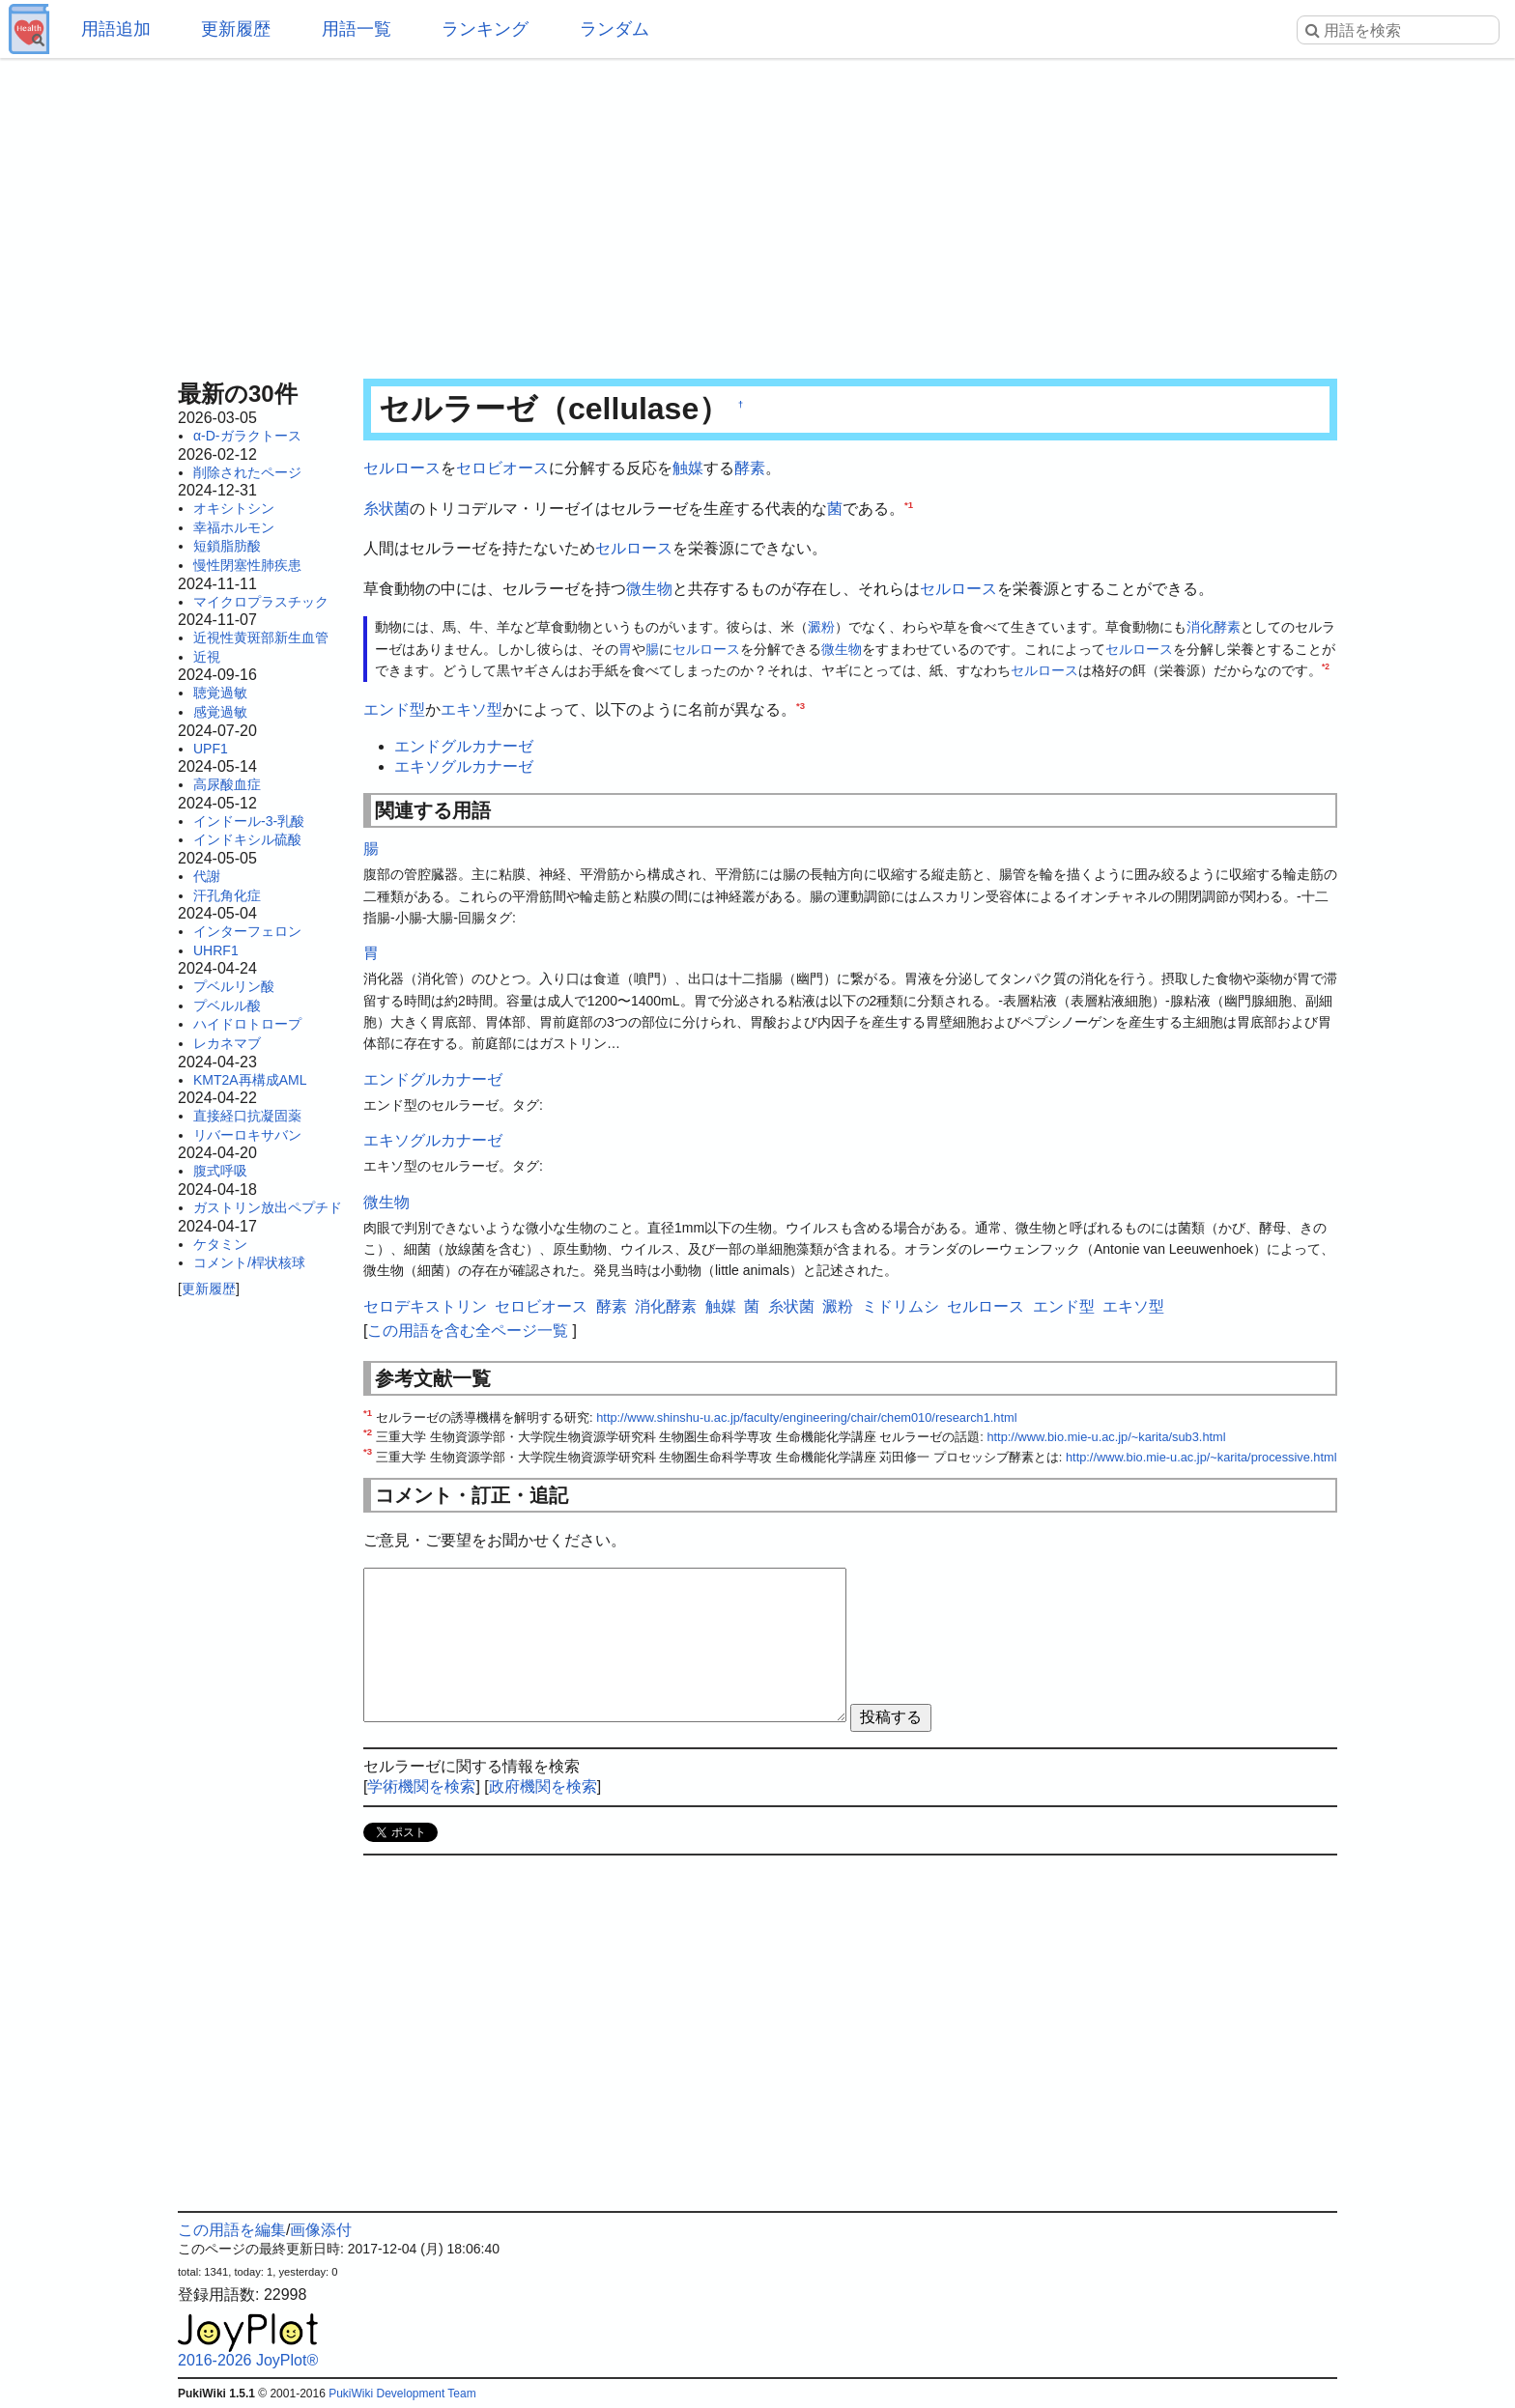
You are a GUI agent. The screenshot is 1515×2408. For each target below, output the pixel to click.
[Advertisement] (757, 212)
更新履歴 (236, 29)
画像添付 (321, 2230)
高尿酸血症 (227, 784)
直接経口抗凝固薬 (247, 1115)
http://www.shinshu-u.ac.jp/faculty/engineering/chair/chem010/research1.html (806, 1417)
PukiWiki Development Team (402, 2393)
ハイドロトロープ (247, 1024)
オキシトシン (233, 508)
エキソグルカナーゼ (463, 766)
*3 (800, 704)
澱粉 (821, 627)
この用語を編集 (232, 2230)
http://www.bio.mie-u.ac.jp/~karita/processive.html (1201, 1457)
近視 (206, 657)
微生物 (649, 589)
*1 (908, 503)
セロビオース (502, 468)
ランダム (614, 29)
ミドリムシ (900, 1306)
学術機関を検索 (421, 1786)
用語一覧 (356, 29)
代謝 (206, 876)
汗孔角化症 (227, 895)
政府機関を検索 (543, 1786)
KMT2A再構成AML (249, 1080)
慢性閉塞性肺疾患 (247, 565)
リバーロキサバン (247, 1135)
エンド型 (394, 709)
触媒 (687, 468)
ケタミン (220, 1244)
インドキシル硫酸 (247, 839)
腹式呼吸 (220, 1170)
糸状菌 (386, 508)
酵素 (749, 468)
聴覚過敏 (220, 692)
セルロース (402, 468)
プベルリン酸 (233, 986)
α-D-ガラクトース (247, 435)
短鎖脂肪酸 (227, 545)
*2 (1325, 667)
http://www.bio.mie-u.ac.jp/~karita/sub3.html (1105, 1437)
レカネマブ (227, 1043)
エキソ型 (471, 709)
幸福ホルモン (233, 527)
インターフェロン (247, 931)
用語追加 (116, 29)
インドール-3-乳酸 (248, 821)
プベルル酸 (227, 1005)
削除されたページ (247, 472)
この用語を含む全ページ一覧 (467, 1330)
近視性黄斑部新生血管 (261, 637)
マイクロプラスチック (261, 601)
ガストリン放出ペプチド (267, 1207)
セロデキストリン (425, 1306)
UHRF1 (216, 950)
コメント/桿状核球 (249, 1262)
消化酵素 (1213, 627)
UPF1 (210, 748)
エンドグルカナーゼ (463, 746)
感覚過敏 (220, 712)
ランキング (485, 29)
